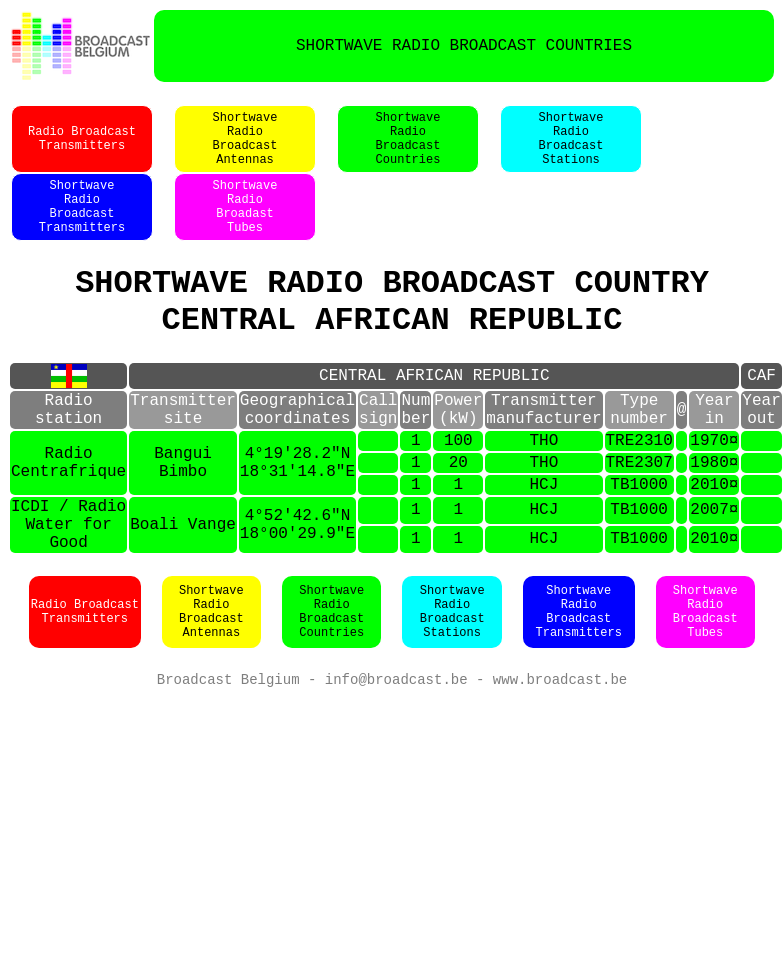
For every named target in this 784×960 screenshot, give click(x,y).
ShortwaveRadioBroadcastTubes (705, 685)
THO (543, 492)
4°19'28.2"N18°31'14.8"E (297, 518)
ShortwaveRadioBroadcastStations (571, 149)
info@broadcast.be (396, 754)
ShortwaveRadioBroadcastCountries (408, 149)
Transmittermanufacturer (543, 455)
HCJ (543, 544)
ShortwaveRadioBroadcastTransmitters (82, 229)
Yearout (761, 455)
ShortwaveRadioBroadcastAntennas (245, 149)
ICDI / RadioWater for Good (68, 592)
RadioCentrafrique (68, 518)
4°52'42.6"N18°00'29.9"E (297, 592)
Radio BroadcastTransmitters (82, 149)
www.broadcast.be (560, 754)
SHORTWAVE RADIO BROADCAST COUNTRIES (464, 46)
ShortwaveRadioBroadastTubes (245, 229)
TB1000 (639, 544)
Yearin (714, 455)
